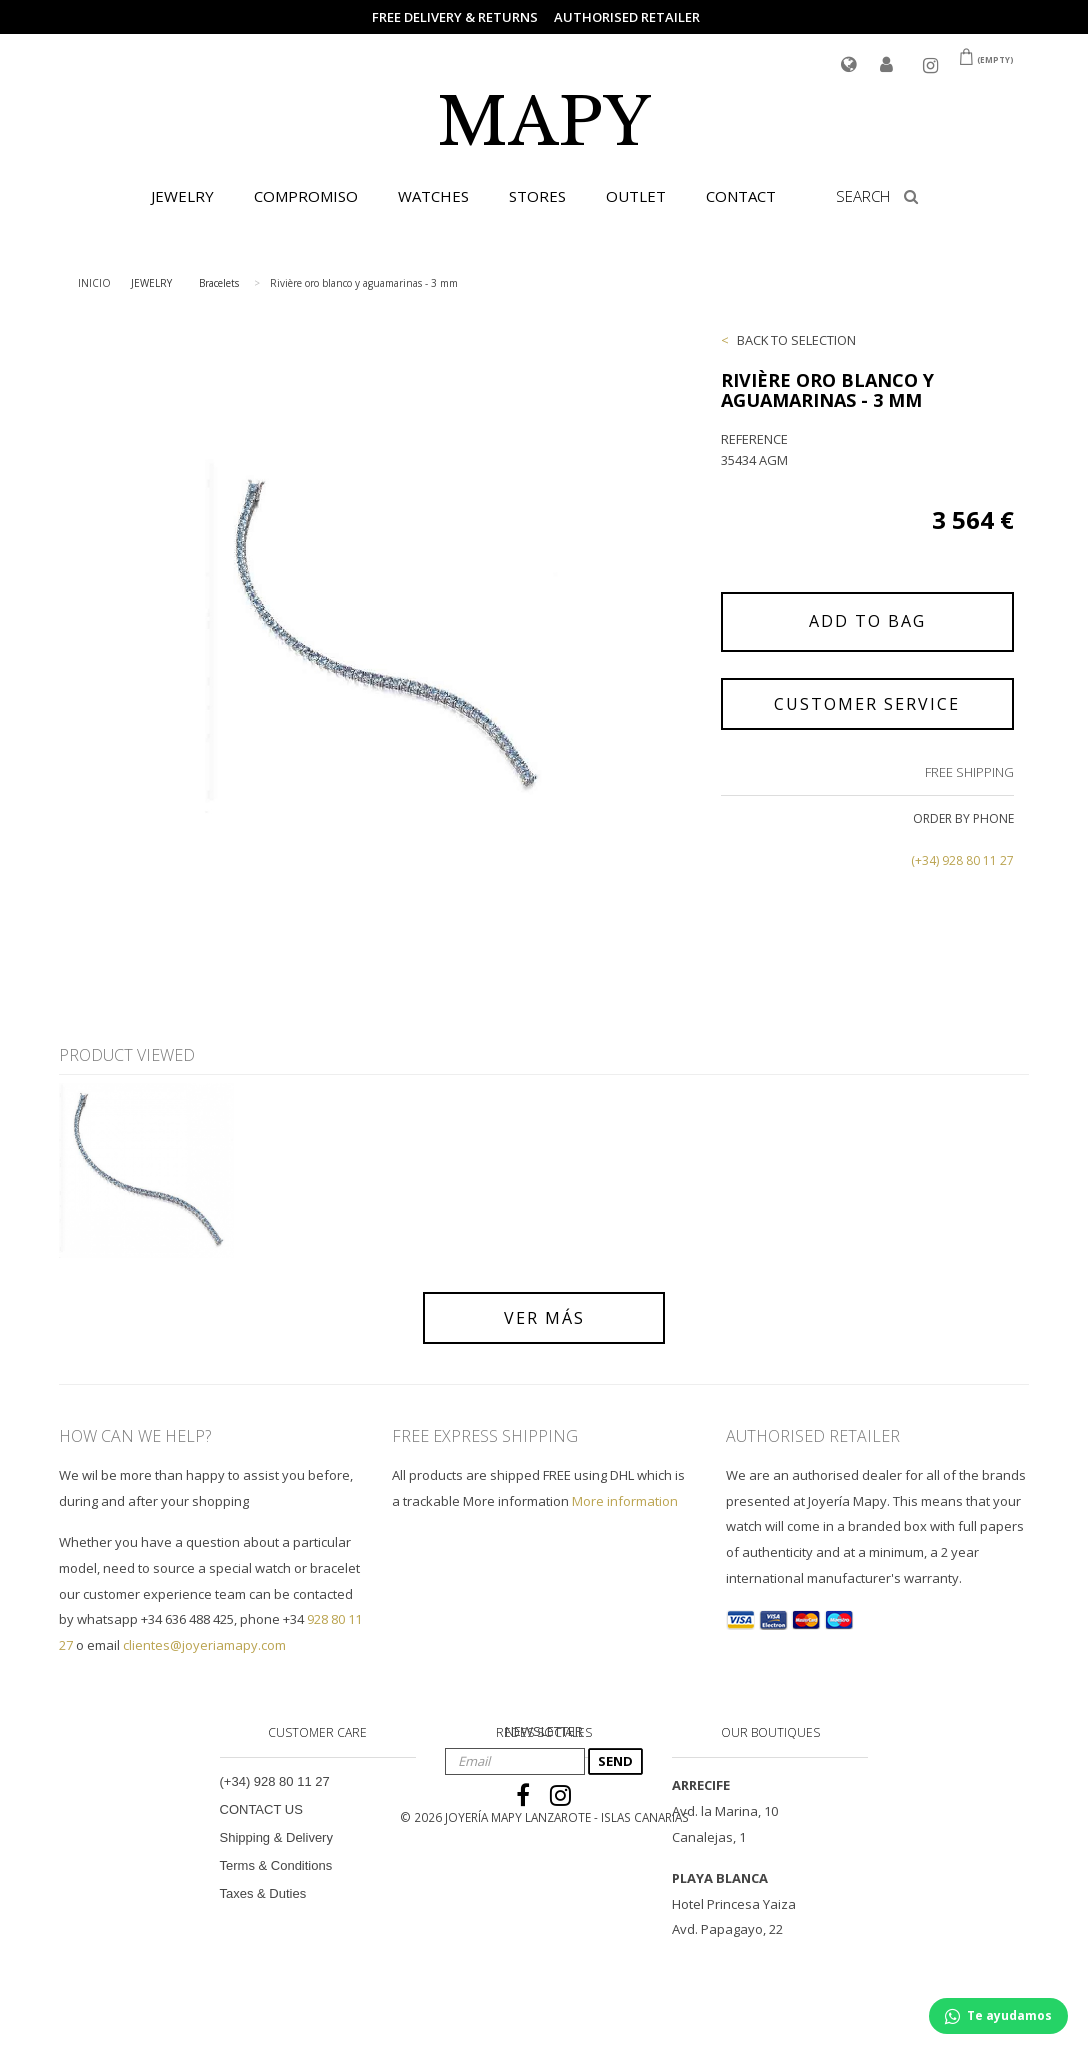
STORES (537, 196)
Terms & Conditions (276, 1865)
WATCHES (433, 196)
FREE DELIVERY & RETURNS (455, 17)
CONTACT (741, 196)
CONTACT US (261, 1809)
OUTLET (636, 196)
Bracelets (219, 283)
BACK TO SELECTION (796, 340)
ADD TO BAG (867, 621)
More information (625, 1501)
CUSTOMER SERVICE (867, 704)
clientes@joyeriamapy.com (204, 1645)
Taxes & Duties (263, 1893)
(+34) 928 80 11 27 (962, 860)
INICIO (94, 283)
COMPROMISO (306, 196)
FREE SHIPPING (969, 772)
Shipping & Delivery (276, 1837)
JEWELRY (182, 196)
